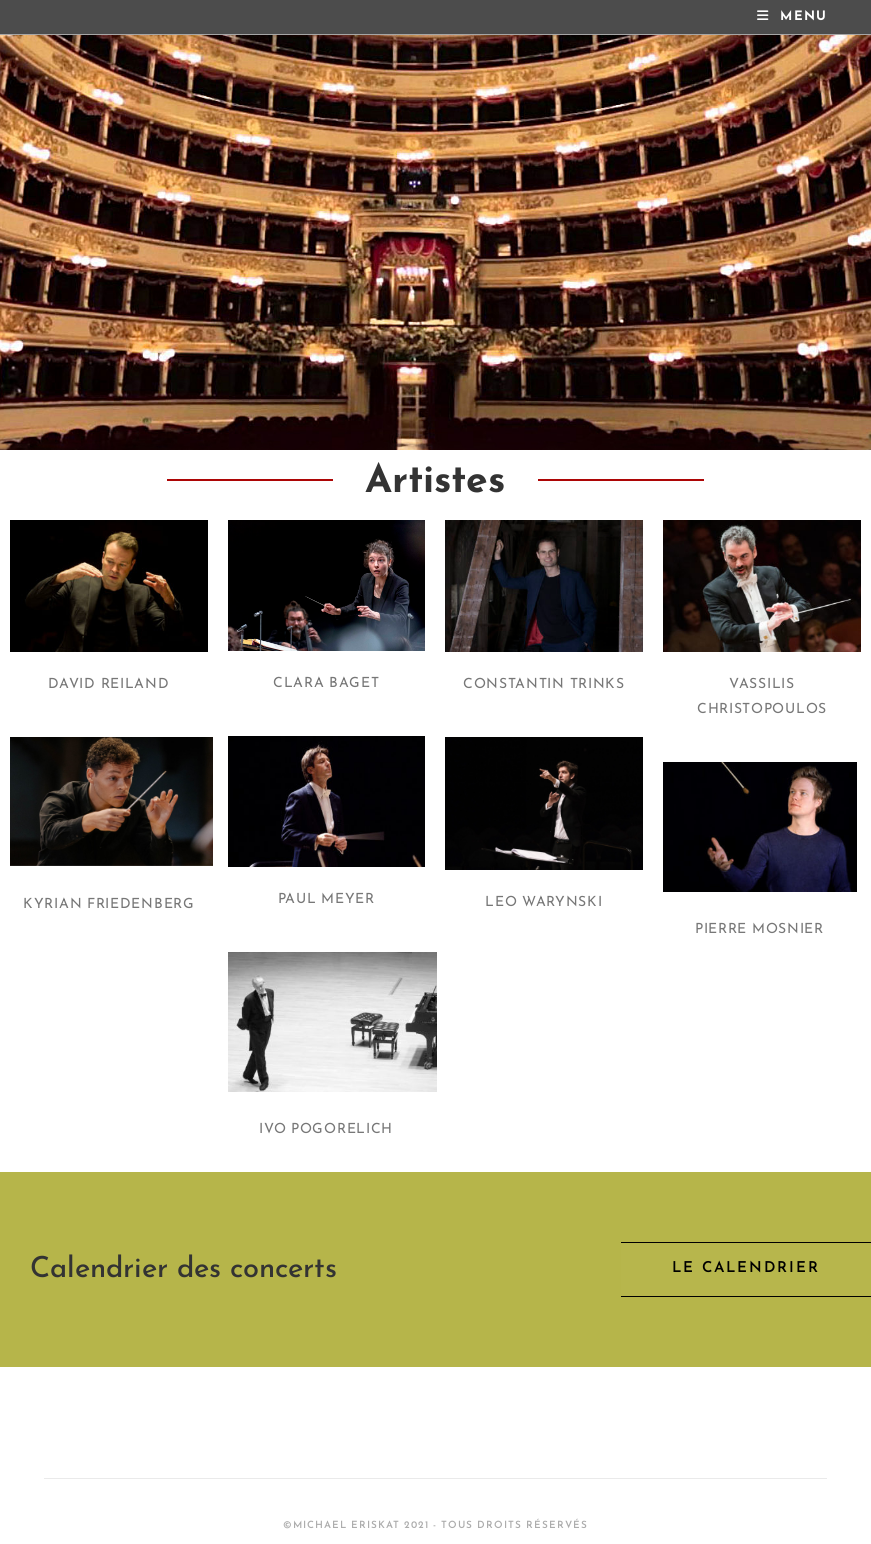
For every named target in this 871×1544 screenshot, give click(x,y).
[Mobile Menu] (792, 16)
